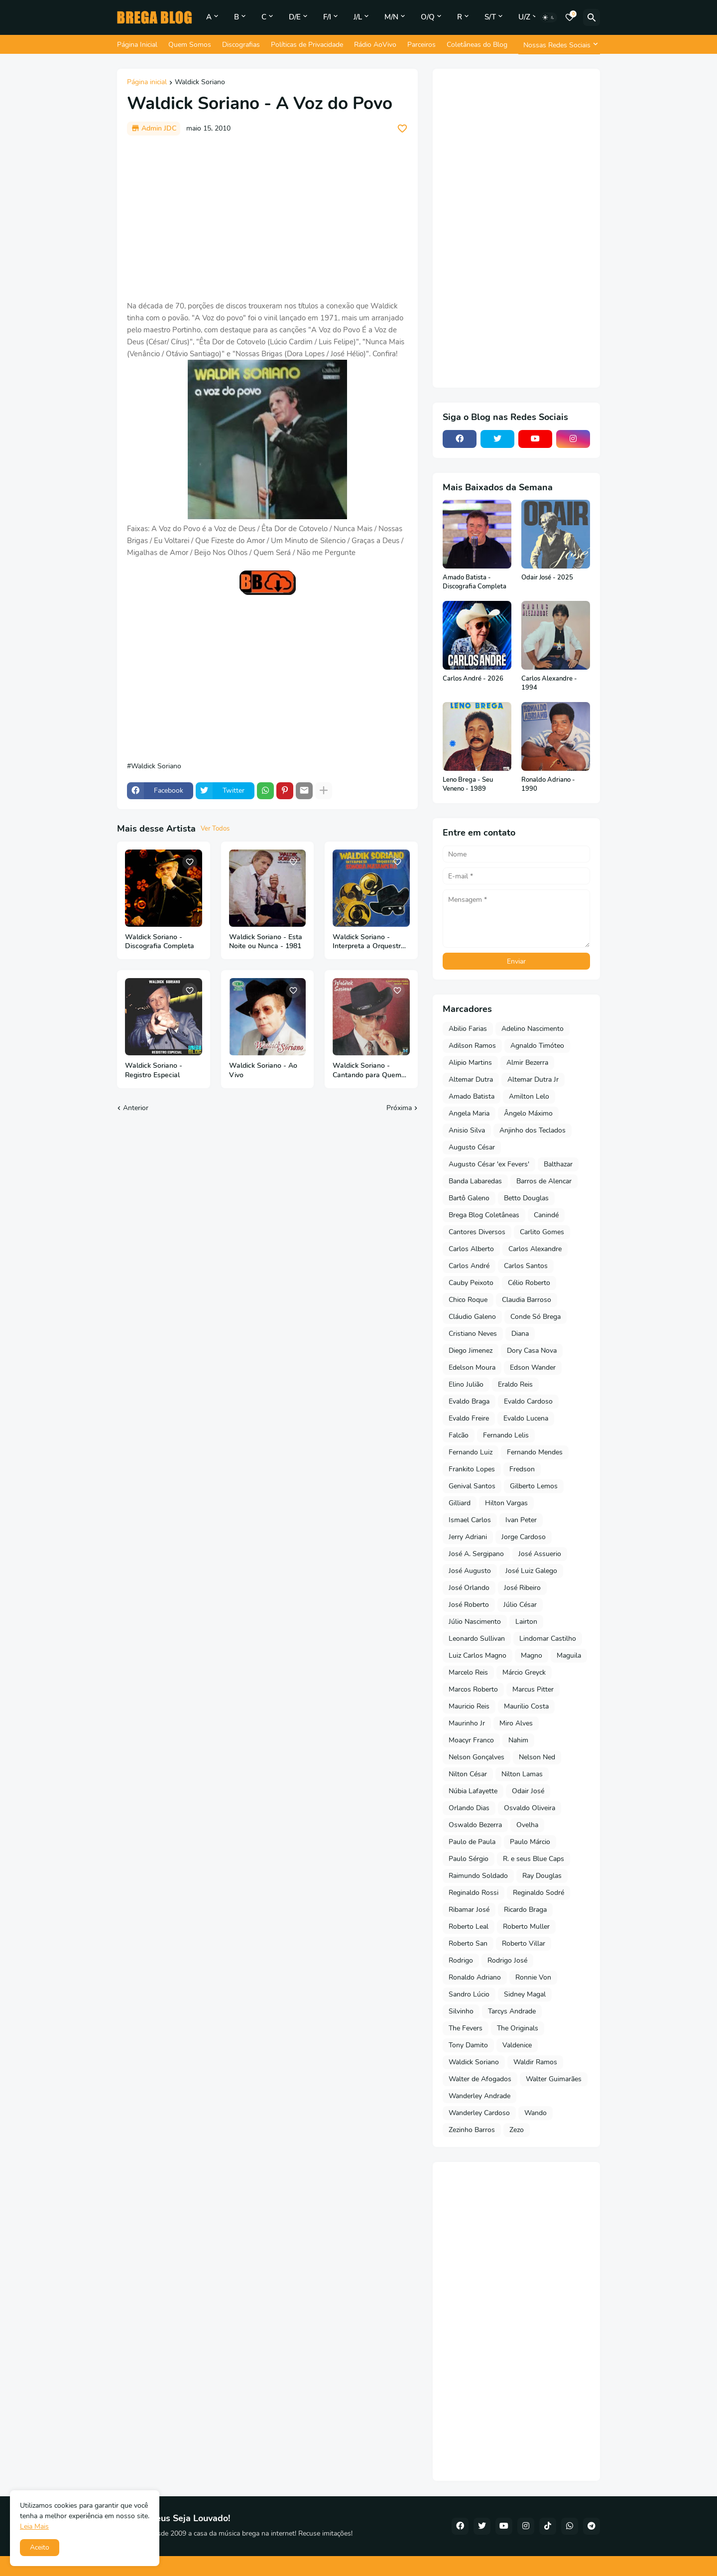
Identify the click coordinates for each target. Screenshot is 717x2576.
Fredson (522, 1469)
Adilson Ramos (472, 1045)
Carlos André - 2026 (473, 679)
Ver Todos (215, 828)
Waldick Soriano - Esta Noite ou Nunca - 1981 (265, 942)
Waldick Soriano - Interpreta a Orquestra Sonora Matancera (369, 942)
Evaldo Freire (469, 1418)
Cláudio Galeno (472, 1316)
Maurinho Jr (467, 1723)
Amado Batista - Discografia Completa (474, 582)
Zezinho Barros (472, 2130)
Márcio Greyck (524, 1672)
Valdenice (517, 2045)
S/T (490, 17)
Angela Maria (469, 1113)
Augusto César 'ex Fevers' (489, 1164)
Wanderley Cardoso (479, 2113)
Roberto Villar (523, 1943)
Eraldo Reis (515, 1384)
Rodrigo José (507, 1960)
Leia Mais (34, 2526)
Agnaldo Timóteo (537, 1045)
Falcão (459, 1435)
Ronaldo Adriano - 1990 (548, 784)
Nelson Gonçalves (476, 1757)
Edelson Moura (472, 1367)
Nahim (518, 1740)
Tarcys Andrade (512, 2011)
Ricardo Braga (525, 1909)
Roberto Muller (526, 1926)
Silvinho (461, 2011)
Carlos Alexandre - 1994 (549, 683)
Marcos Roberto (473, 1689)
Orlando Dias (469, 1808)
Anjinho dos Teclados (532, 1130)
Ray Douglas (542, 1875)
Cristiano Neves (473, 1333)
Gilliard (460, 1503)
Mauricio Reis (469, 1706)
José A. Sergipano (476, 1554)
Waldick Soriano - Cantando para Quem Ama (367, 1070)
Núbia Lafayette (473, 1791)
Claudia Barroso (526, 1299)
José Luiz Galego (531, 1570)
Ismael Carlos (470, 1520)
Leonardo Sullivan (477, 1638)
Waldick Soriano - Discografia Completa (159, 942)
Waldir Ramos (535, 2062)
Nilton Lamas (522, 1774)
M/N (391, 17)
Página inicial (147, 83)
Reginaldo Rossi (473, 1892)
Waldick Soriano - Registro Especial (153, 1070)
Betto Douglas (526, 1198)
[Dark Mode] (548, 17)
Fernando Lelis (506, 1435)
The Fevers (465, 2028)
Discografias (241, 44)
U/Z (524, 17)
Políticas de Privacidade (307, 44)
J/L (358, 17)
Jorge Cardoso (523, 1537)
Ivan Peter (521, 1520)
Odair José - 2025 (547, 577)
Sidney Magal (525, 1994)
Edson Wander (533, 1367)
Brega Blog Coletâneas (484, 1215)
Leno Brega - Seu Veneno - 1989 (468, 784)
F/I (327, 17)
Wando (535, 2113)
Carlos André (469, 1266)
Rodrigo (461, 1960)
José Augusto (470, 1570)
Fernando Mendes (535, 1452)
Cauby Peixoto (471, 1283)
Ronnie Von (533, 1977)
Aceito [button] (39, 2547)
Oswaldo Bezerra (475, 1825)
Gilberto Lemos (534, 1486)
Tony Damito (468, 2045)
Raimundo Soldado (478, 1875)
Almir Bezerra (527, 1062)
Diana (520, 1333)
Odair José (528, 1791)
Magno (531, 1655)
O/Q (428, 17)
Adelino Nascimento (532, 1028)
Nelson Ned (537, 1757)
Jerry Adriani (468, 1537)
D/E (295, 17)
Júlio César (520, 1604)
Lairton (526, 1621)
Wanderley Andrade (479, 2096)
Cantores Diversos (477, 1232)
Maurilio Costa (526, 1706)
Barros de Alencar (544, 1181)
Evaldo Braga (469, 1401)
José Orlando (469, 1587)
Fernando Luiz (470, 1452)
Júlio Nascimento (475, 1621)
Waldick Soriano (200, 83)
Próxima (399, 1108)
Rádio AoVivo (375, 44)
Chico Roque (468, 1299)
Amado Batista (471, 1096)
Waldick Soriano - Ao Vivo (263, 1070)
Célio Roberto (529, 1283)
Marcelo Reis (468, 1672)
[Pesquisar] (591, 17)
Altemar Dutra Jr (533, 1079)
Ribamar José (469, 1909)
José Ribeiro (522, 1587)
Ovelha (527, 1825)
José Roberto (469, 1604)
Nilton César (468, 1774)
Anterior (135, 1108)
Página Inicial (137, 44)
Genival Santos (472, 1486)
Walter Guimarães (554, 2079)
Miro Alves (516, 1723)
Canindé (546, 1215)
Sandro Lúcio (469, 1994)
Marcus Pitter (533, 1689)
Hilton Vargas (506, 1503)
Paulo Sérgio (468, 1858)
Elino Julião (466, 1384)
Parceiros (421, 44)
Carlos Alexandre (535, 1249)
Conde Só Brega (535, 1316)
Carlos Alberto (471, 1249)
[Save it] (402, 128)
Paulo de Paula (472, 1842)
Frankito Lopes (472, 1469)
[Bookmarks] (569, 17)
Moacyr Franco (471, 1740)
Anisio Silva (467, 1130)
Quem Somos (189, 44)
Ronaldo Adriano (475, 1977)
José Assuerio (539, 1554)
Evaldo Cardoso (528, 1401)
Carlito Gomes (542, 1232)
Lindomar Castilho (547, 1638)
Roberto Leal (468, 1926)
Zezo (516, 2130)
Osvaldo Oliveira (529, 1808)
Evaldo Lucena (525, 1418)
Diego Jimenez (470, 1350)
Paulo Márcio (530, 1842)
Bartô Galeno (469, 1198)
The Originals (517, 2028)
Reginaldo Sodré (538, 1892)
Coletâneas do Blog (477, 44)
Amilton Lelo (529, 1096)
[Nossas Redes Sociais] (559, 44)
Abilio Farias (468, 1028)
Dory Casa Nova (532, 1350)
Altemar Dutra (471, 1079)
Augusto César (472, 1147)
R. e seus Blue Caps (533, 1858)
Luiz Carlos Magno (477, 1655)
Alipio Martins (470, 1062)
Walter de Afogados (480, 2079)
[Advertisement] (267, 217)
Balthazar (558, 1164)
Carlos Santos (526, 1266)
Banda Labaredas (475, 1181)
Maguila (569, 1655)
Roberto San (468, 1943)
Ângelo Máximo (528, 1113)
